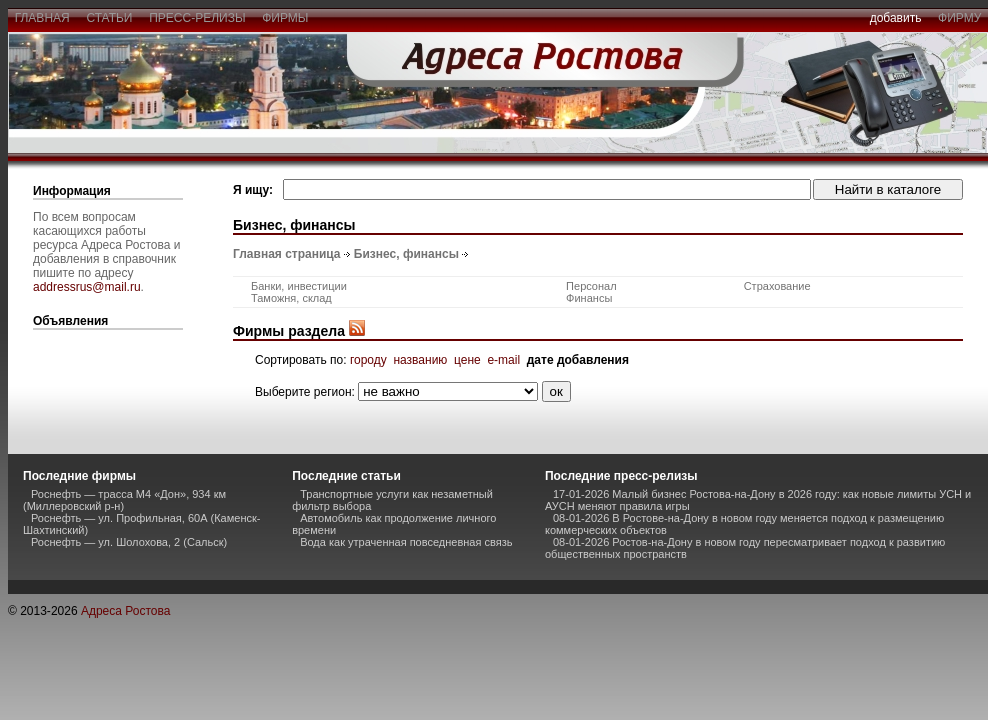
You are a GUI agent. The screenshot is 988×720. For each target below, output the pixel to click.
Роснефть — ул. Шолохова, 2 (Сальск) (129, 542)
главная (42, 18)
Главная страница (287, 254)
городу (368, 360)
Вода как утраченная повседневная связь (406, 542)
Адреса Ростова (125, 611)
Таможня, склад (291, 298)
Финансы (589, 298)
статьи (109, 18)
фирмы (286, 18)
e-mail (503, 360)
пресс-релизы (198, 18)
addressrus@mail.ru (87, 287)
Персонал (591, 286)
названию (420, 360)
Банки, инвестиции (299, 286)
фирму (959, 18)
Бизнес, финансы (406, 254)
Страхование (777, 286)
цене (467, 360)
